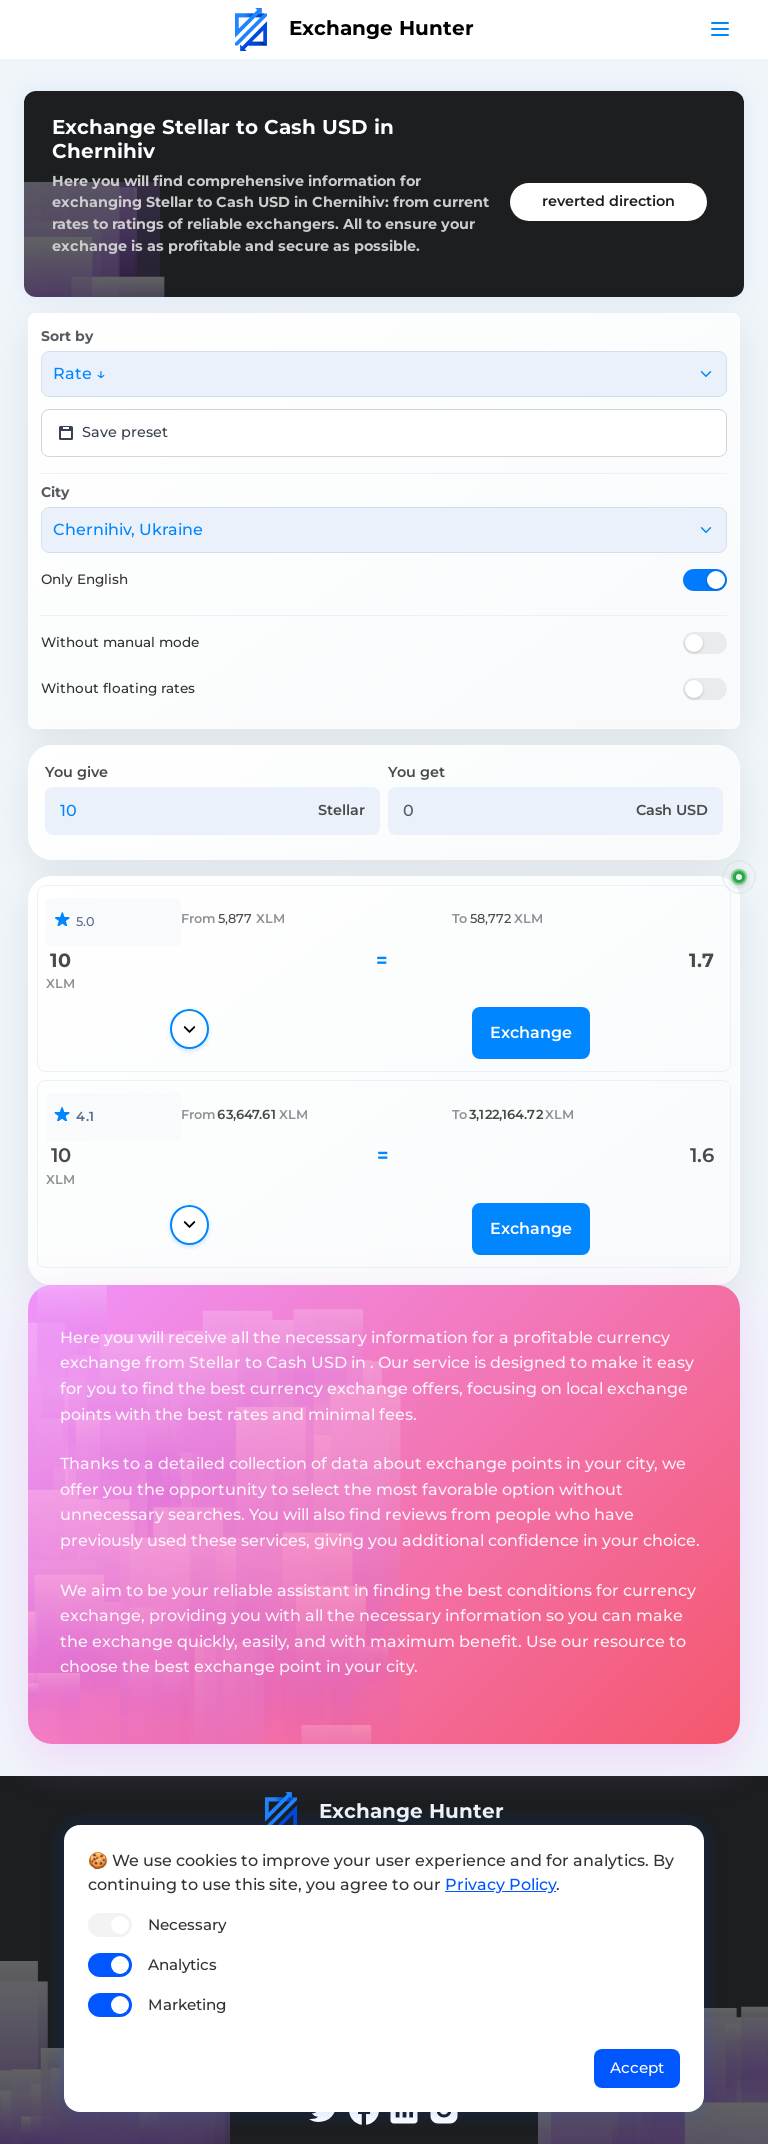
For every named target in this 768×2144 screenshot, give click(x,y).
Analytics (182, 1964)
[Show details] (189, 1029)
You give (76, 772)
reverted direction (608, 201)
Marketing (187, 2004)
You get (416, 772)
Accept (637, 2067)
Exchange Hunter (354, 28)
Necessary (187, 1924)
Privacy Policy (500, 1884)
